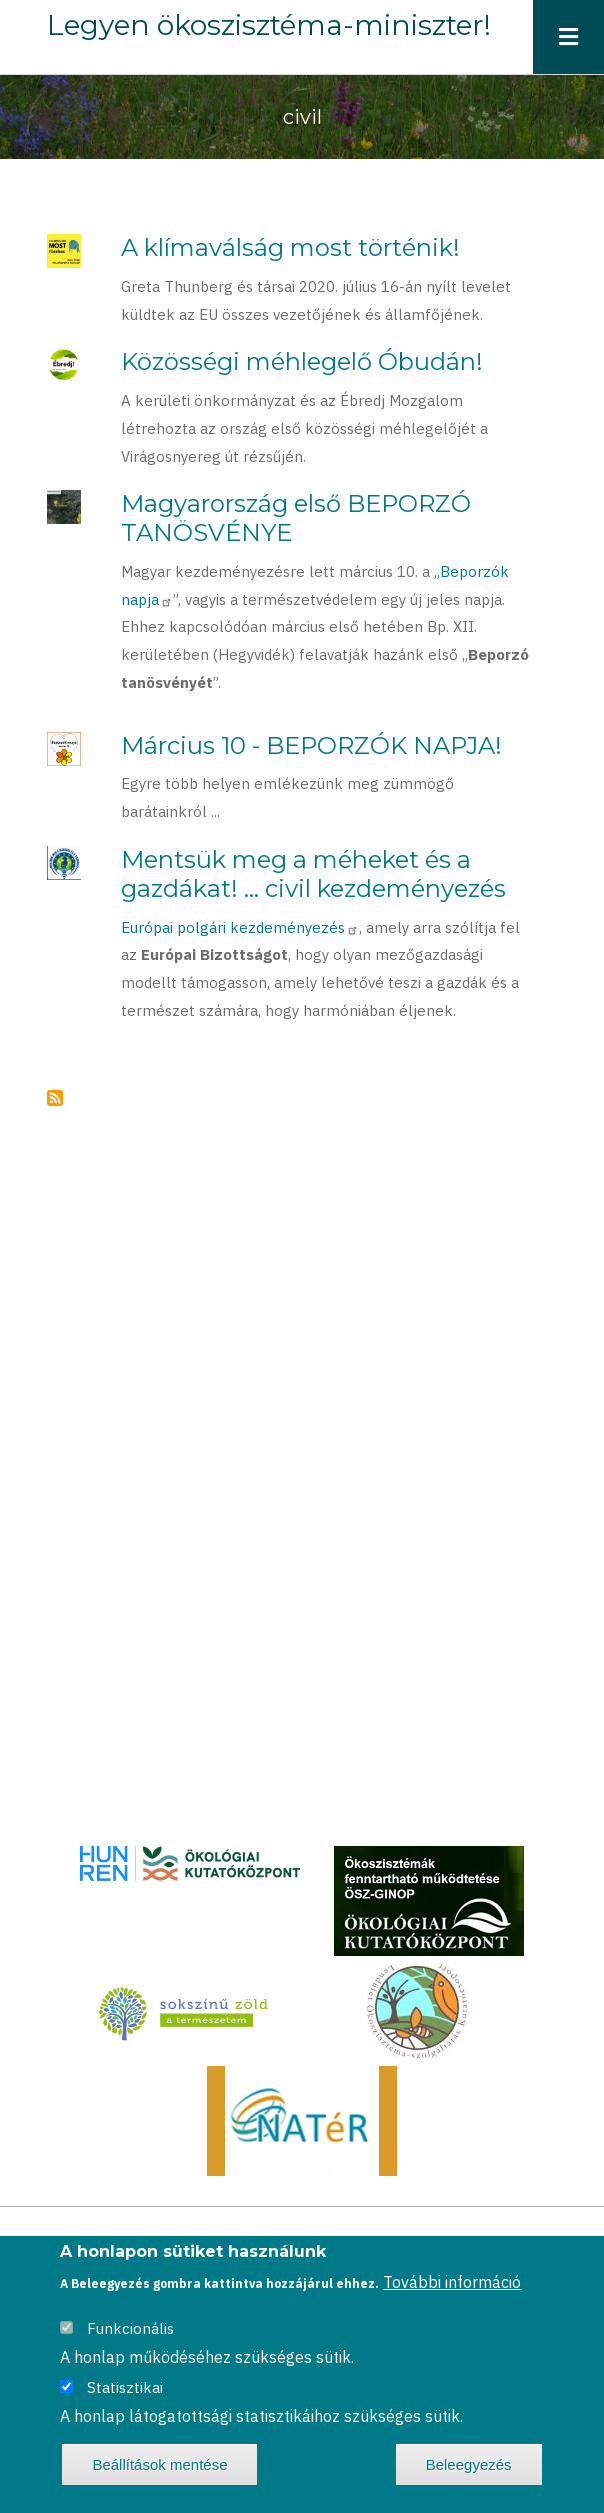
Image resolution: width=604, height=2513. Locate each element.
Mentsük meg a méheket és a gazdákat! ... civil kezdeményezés (313, 874)
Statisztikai (125, 2387)
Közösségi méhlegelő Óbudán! (302, 361)
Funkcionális (130, 2328)
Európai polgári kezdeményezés (240, 927)
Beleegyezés (469, 2464)
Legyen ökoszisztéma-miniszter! (269, 25)
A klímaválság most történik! (290, 247)
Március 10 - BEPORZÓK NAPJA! (311, 745)
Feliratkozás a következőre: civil (55, 1098)
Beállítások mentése (159, 2464)
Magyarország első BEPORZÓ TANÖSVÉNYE (296, 518)
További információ (452, 2282)
